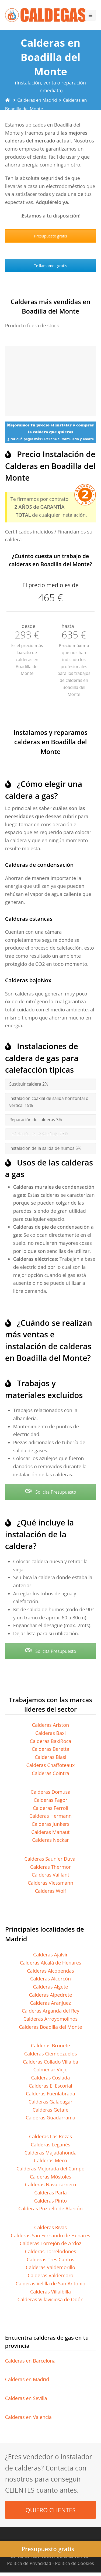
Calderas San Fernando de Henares (50, 2235)
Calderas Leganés (50, 2144)
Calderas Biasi (50, 1757)
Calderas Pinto (50, 2200)
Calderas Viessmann (50, 1883)
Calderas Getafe (50, 2109)
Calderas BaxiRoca (50, 1741)
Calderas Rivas (50, 2227)
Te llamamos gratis (50, 265)
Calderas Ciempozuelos (50, 2053)
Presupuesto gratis (50, 236)
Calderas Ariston (50, 1725)
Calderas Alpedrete (50, 1995)
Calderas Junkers (50, 1824)
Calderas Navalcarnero (50, 2184)
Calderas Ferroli (50, 1808)
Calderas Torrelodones (50, 2251)
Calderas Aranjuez (50, 2003)
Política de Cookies (74, 2563)
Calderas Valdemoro (51, 2275)
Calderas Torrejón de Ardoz (50, 2243)
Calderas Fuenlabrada (50, 2093)
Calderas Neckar (50, 1840)
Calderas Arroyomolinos (50, 2019)
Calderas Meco (50, 2160)
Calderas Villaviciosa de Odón (50, 2299)
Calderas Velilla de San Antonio (50, 2283)
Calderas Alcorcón (50, 1978)
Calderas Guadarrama (50, 2117)
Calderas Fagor (50, 1800)
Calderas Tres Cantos (50, 2259)
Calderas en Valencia (28, 2417)
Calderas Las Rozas (50, 2136)
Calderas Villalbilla (50, 2291)
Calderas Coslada (50, 2077)
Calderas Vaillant (50, 1874)
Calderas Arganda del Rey (50, 2010)
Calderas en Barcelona (30, 2360)
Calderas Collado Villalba (50, 2061)
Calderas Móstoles (50, 2176)
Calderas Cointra (50, 1773)
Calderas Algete (50, 1986)
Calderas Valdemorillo (50, 2267)
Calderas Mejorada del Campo (50, 2168)
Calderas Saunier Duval (51, 1858)
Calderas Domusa (51, 1792)
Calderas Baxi (50, 1733)
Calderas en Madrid (27, 2379)
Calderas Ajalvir (50, 1954)
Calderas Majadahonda (50, 2152)
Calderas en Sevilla (26, 2398)
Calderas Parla (50, 2192)
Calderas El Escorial (50, 2085)
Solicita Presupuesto (50, 1492)
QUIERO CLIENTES (51, 2510)
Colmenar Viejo (50, 2069)
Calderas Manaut (50, 1832)
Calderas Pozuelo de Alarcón (50, 2208)
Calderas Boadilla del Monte (50, 2027)
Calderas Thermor (50, 1867)
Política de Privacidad (29, 2563)
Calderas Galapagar (50, 2101)
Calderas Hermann (50, 1816)
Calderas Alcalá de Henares (50, 1962)
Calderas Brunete (50, 2045)
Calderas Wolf (50, 1891)
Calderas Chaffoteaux (50, 1765)
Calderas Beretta (50, 1749)
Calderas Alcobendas (50, 1970)
